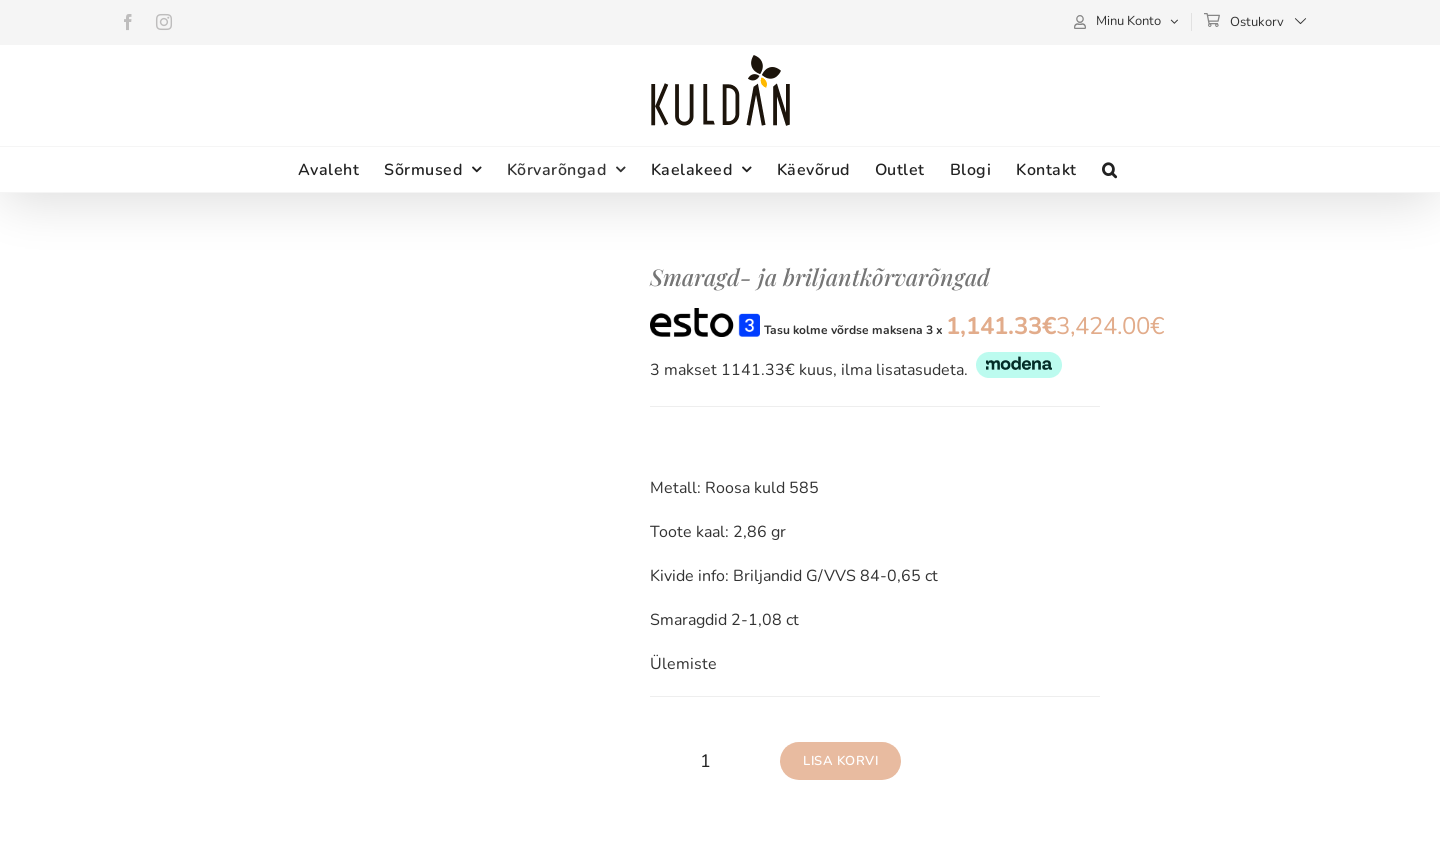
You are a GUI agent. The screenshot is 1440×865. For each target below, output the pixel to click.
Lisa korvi (840, 761)
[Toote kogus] (705, 761)
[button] (1110, 169)
